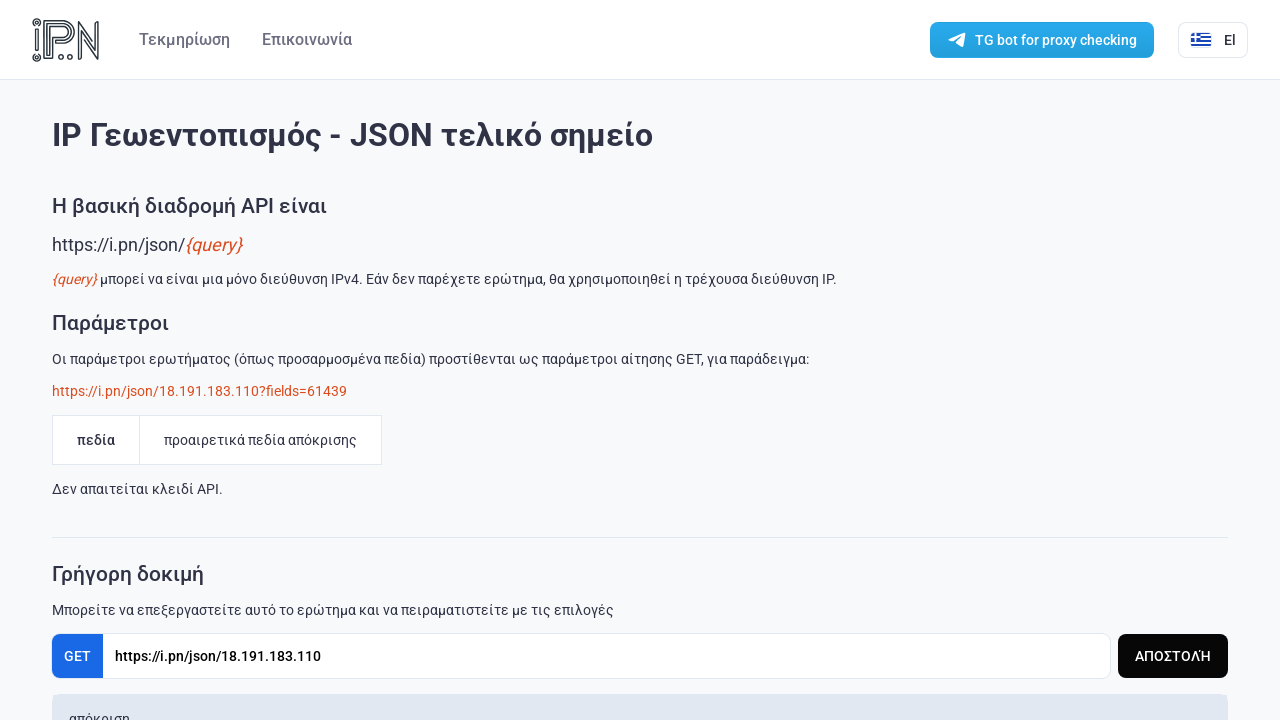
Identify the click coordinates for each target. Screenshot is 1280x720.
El (1213, 40)
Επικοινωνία (307, 39)
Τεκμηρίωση (184, 39)
